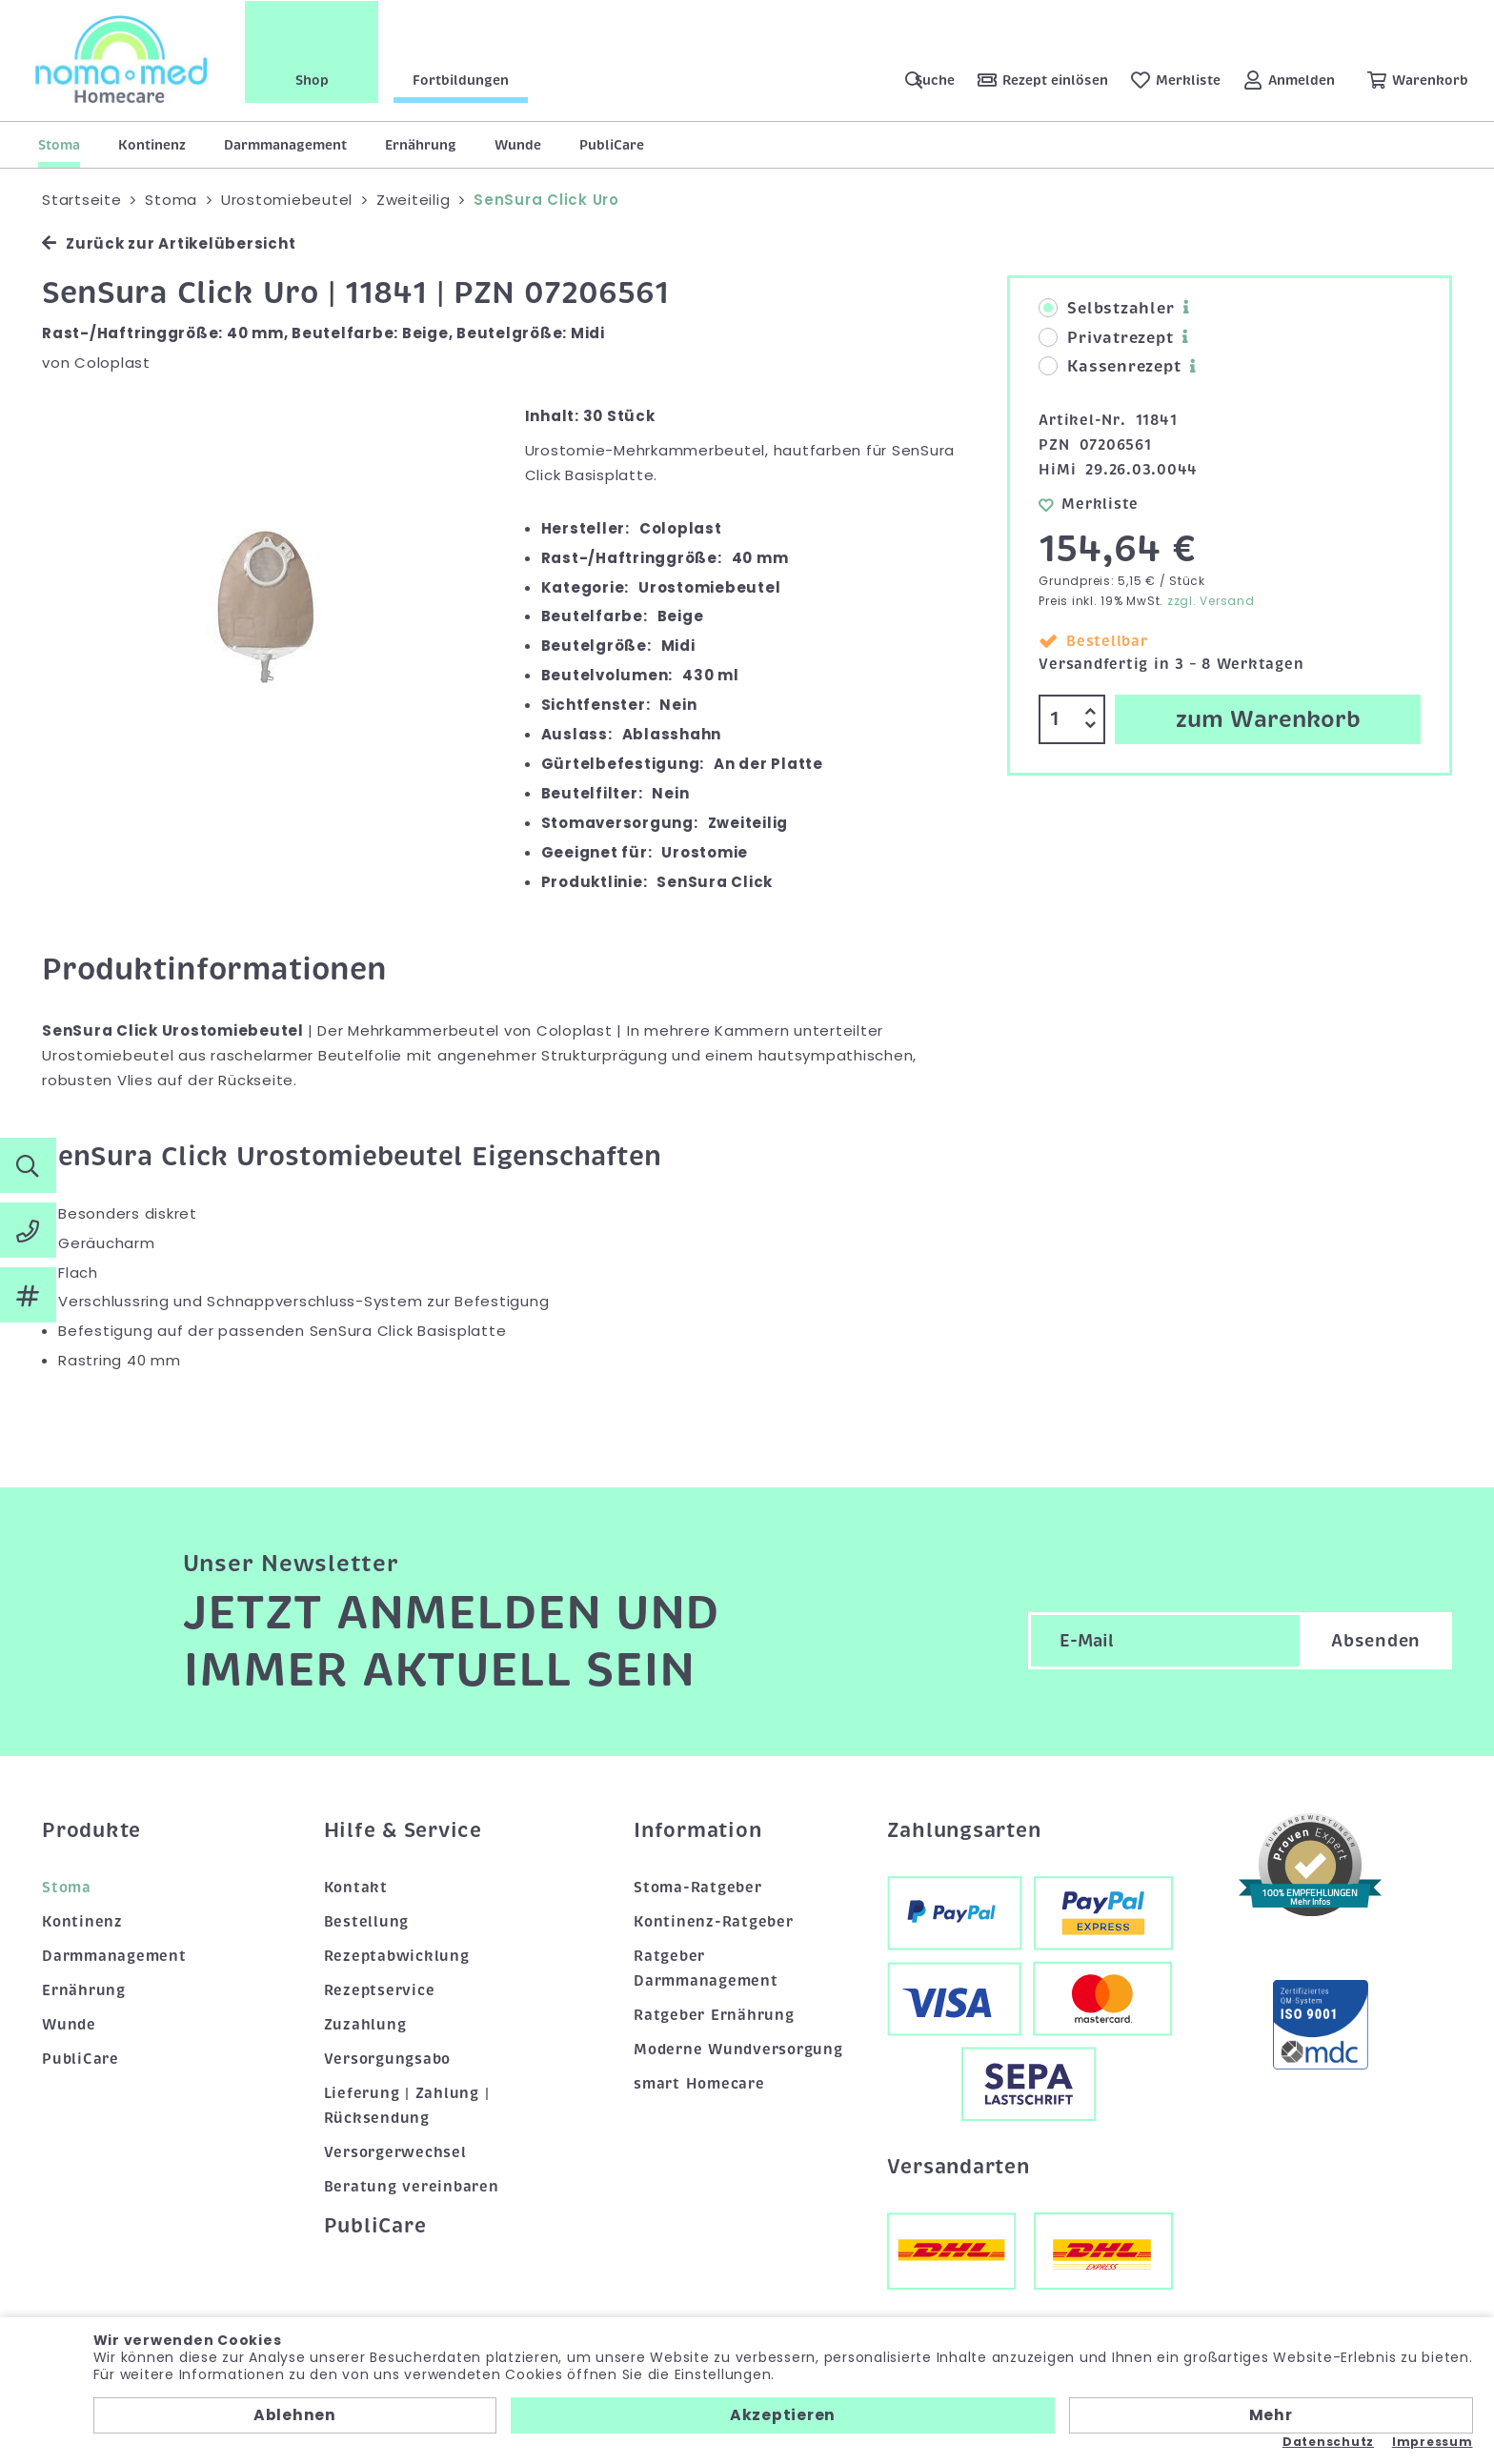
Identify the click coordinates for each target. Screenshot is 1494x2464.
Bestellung (367, 1921)
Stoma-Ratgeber (698, 1887)
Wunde (518, 144)
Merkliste (1089, 504)
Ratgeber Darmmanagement (706, 1968)
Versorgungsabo (388, 2059)
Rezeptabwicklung (397, 1956)
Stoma (59, 144)
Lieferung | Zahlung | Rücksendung (407, 2106)
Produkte (91, 1830)
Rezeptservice (379, 1990)
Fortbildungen (463, 79)
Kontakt (356, 1887)
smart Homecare (699, 2083)
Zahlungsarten (964, 1830)
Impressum (1432, 2442)
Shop (315, 79)
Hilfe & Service (403, 1830)
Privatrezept (1106, 338)
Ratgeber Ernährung (714, 2015)
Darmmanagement (285, 144)
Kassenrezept (1110, 366)
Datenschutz (1328, 2442)
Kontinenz (152, 144)
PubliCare (611, 144)
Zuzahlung (365, 2024)
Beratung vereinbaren (411, 2186)
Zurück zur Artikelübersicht (168, 243)
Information (697, 1830)
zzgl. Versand (1211, 601)
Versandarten (958, 2166)
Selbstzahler (1106, 308)
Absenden (1376, 1640)
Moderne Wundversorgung (738, 2049)
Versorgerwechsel (395, 2152)
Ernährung (420, 144)
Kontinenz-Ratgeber (714, 1921)
